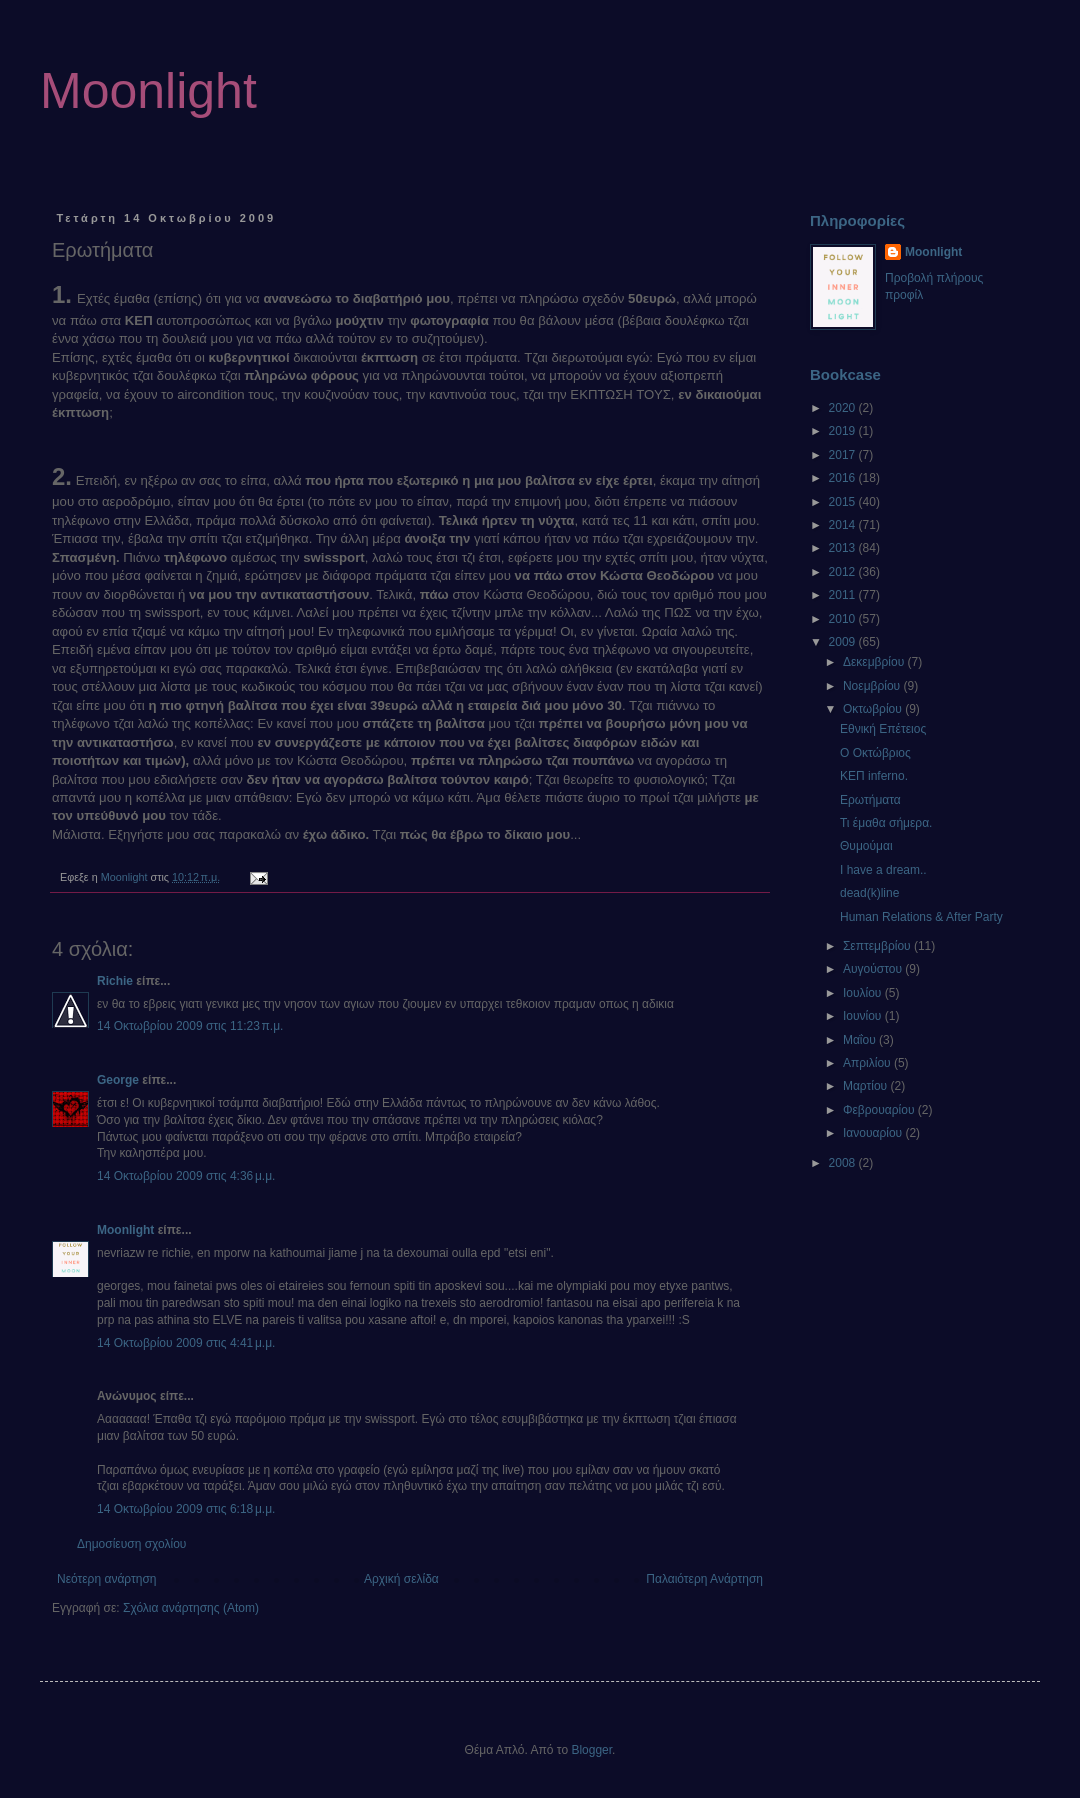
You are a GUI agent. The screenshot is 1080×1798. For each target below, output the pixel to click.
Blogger (591, 1750)
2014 (844, 525)
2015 (844, 502)
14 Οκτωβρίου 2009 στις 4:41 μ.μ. (186, 1343)
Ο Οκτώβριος (875, 753)
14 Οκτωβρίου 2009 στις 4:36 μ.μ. (186, 1176)
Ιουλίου (864, 993)
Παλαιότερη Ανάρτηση (704, 1579)
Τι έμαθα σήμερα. (886, 823)
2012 (844, 572)
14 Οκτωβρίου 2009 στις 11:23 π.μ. (190, 1026)
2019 (844, 431)
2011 (844, 595)
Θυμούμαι (866, 846)
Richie (115, 981)
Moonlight (148, 91)
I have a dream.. (883, 870)
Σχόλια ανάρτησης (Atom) (191, 1608)
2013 (844, 548)
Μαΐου (861, 1040)
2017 (844, 455)
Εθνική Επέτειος (883, 729)
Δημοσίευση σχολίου (131, 1544)
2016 (844, 478)
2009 (844, 642)
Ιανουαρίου (874, 1133)
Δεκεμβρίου (875, 662)
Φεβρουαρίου (880, 1110)
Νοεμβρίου (873, 686)
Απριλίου (868, 1063)
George (118, 1080)
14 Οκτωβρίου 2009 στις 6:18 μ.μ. (186, 1509)
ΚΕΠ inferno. (874, 776)
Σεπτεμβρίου (878, 946)
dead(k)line (869, 893)
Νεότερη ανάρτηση (106, 1579)
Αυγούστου (874, 969)
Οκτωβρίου (874, 709)
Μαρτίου (867, 1086)
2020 (844, 408)
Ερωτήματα (870, 800)
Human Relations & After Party (921, 917)
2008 (844, 1163)
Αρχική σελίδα (401, 1579)
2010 (844, 619)
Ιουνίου (864, 1016)
